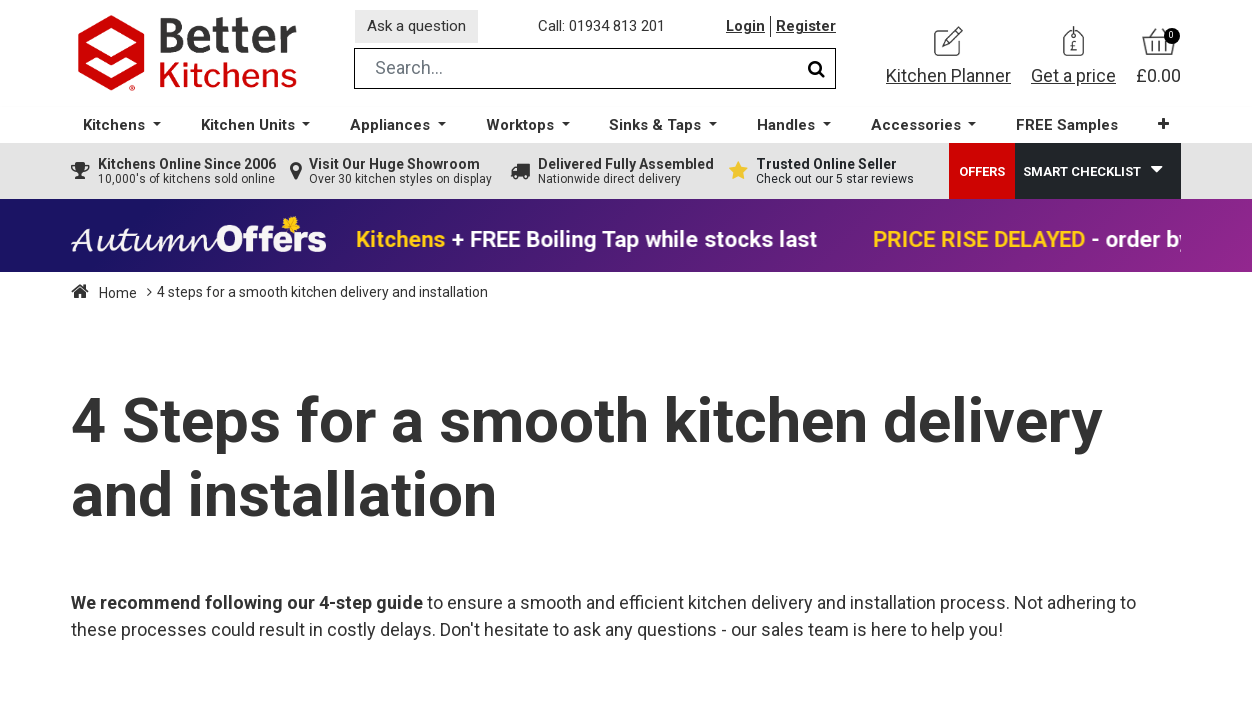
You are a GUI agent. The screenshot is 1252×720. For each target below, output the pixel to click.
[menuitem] (1065, 130)
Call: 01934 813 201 (605, 29)
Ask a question (420, 28)
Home (116, 298)
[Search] (816, 73)
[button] (1160, 129)
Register (806, 29)
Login (745, 29)
